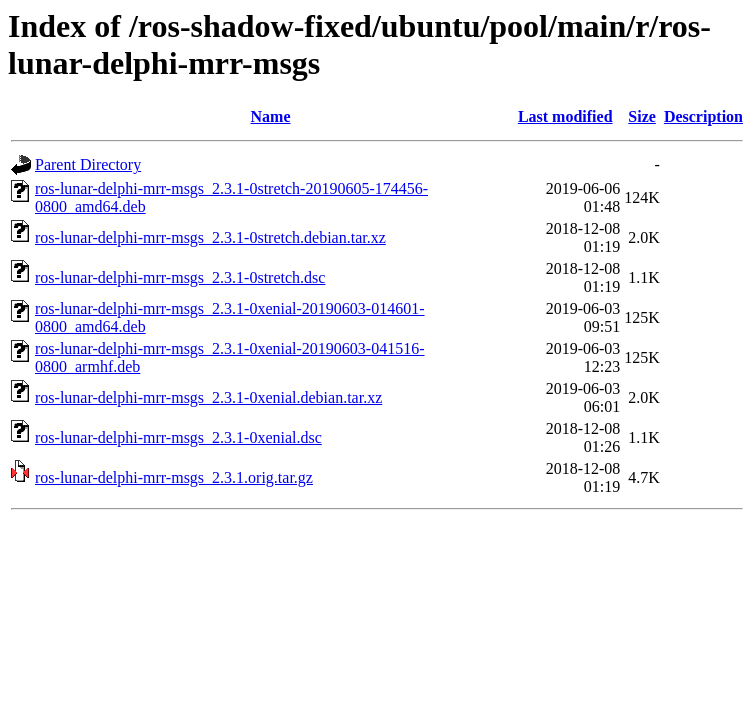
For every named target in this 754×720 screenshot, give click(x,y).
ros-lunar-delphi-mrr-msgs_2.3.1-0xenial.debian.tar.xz (208, 397)
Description (703, 116)
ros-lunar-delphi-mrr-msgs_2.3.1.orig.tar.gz (174, 477)
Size (642, 116)
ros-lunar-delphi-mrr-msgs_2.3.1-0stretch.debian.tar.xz (210, 237)
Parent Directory (88, 164)
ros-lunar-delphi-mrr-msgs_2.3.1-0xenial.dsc (178, 437)
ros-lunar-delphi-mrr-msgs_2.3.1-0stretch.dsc (180, 277)
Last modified (565, 116)
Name (271, 116)
